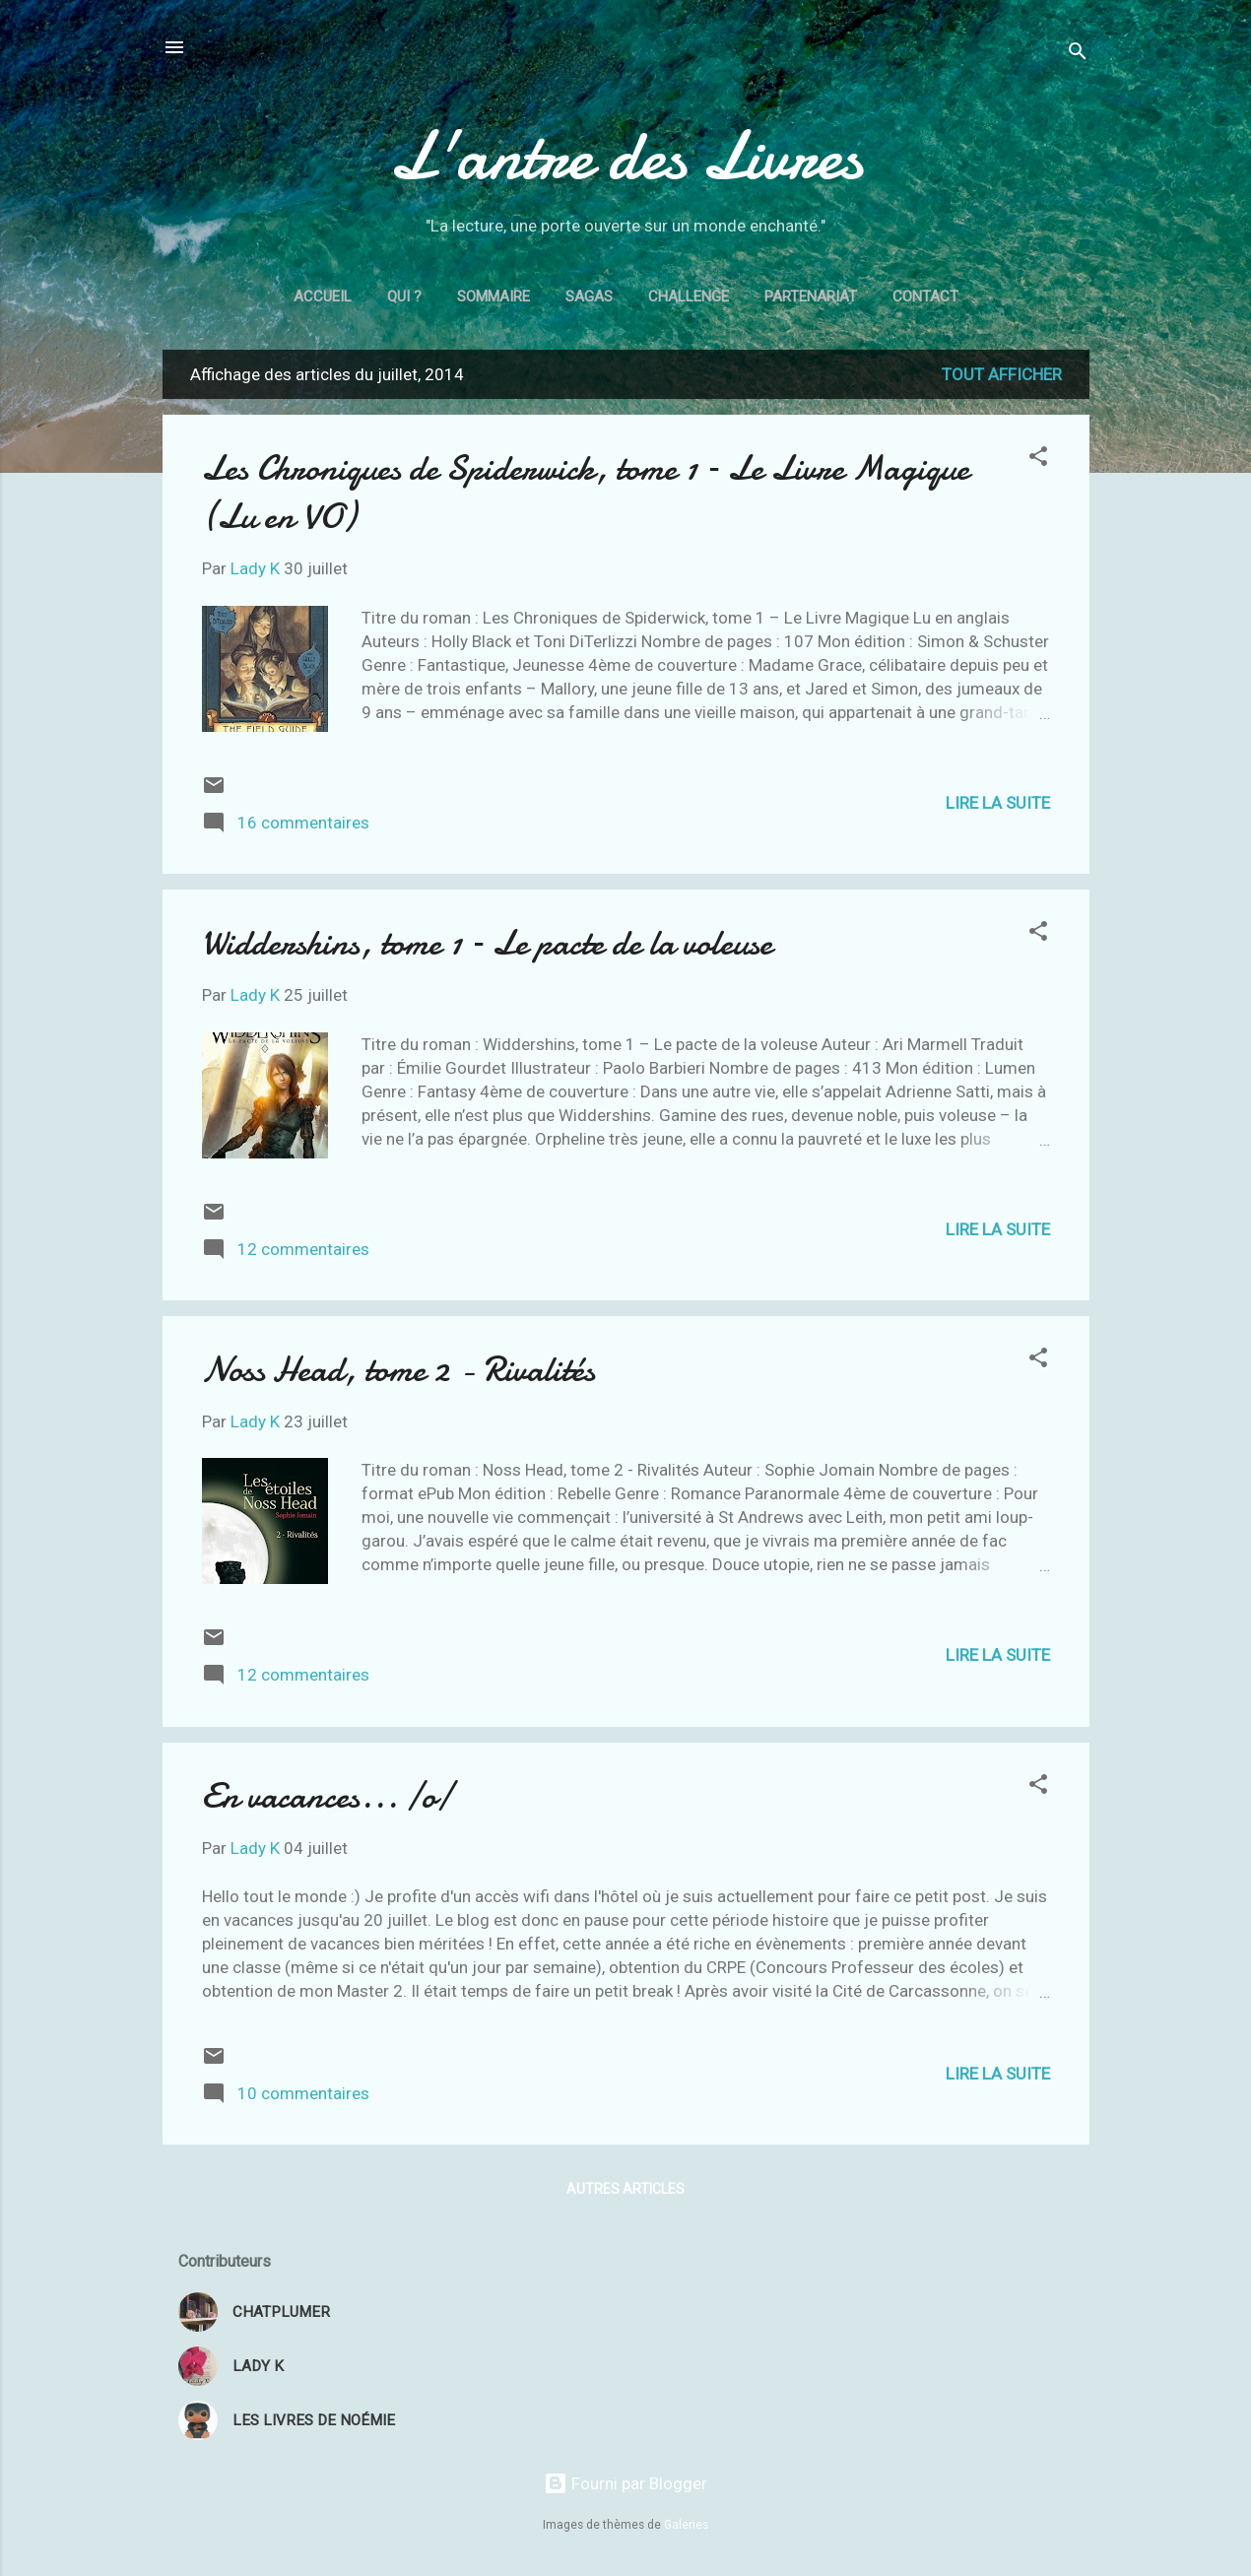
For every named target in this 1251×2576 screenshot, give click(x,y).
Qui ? (404, 296)
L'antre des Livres (625, 155)
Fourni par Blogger (625, 2483)
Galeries (686, 2525)
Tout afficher (1002, 374)
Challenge (688, 296)
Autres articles (625, 2189)
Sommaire (493, 296)
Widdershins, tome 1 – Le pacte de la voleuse (487, 943)
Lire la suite (998, 803)
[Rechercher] (1077, 54)
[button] (1038, 459)
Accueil (323, 296)
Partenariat (810, 296)
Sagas (589, 296)
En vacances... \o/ (327, 1796)
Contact (925, 296)
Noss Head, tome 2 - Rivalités (398, 1370)
